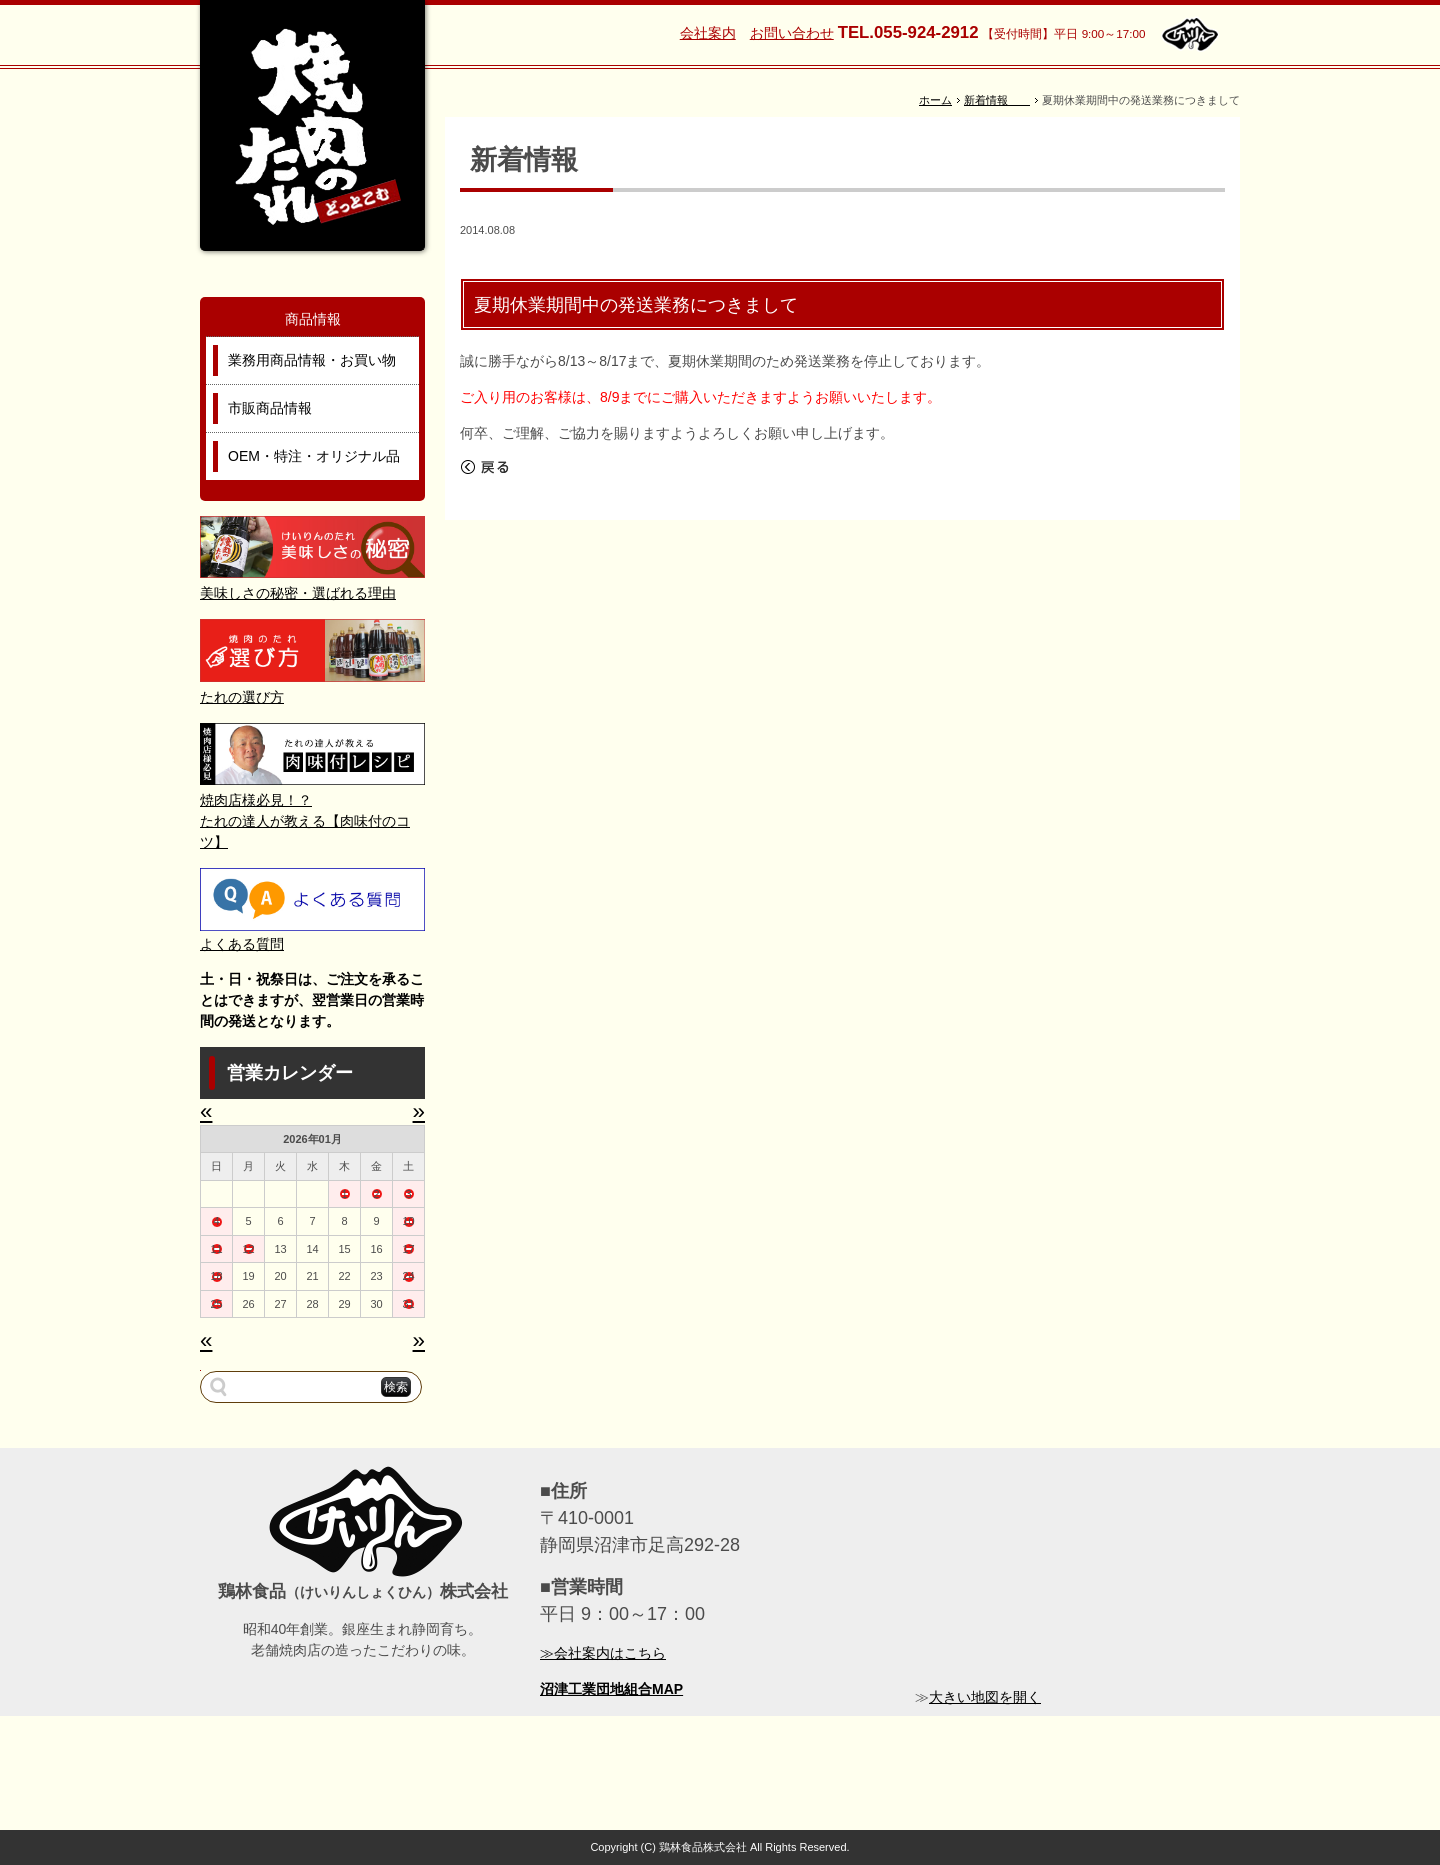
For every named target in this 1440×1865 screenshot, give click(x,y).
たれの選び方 (242, 697)
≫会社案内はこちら (603, 1653)
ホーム (935, 100)
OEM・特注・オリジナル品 (314, 456)
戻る (485, 467)
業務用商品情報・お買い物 (312, 360)
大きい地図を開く (985, 1697)
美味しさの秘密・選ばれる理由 (298, 593)
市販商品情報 (270, 408)
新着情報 (997, 100)
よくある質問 (242, 944)
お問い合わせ (792, 33)
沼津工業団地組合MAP (611, 1689)
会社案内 (708, 33)
